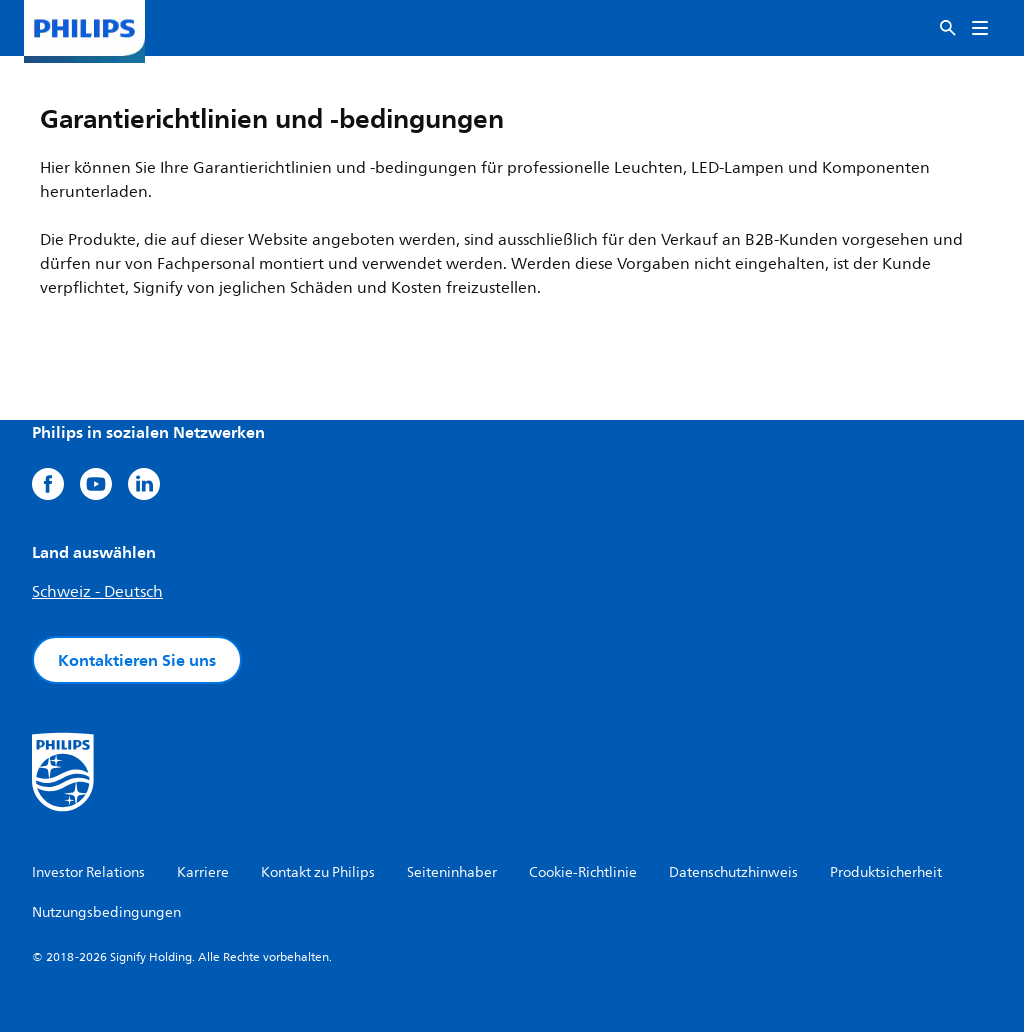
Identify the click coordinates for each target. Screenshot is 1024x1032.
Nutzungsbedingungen (106, 912)
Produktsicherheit (886, 872)
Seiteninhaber (452, 872)
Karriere (203, 872)
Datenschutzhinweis (733, 872)
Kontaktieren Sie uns (137, 660)
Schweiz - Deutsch (97, 592)
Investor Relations (88, 872)
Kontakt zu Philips (318, 872)
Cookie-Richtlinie (583, 872)
